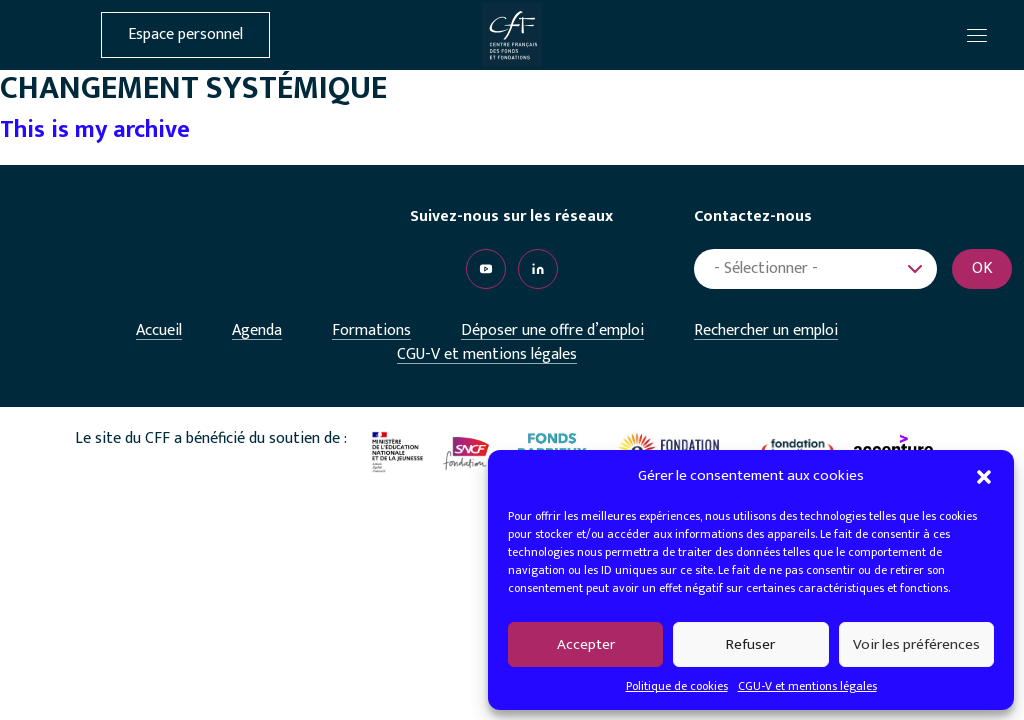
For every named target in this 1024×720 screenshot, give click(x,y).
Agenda (257, 330)
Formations (371, 330)
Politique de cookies (677, 686)
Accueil (159, 330)
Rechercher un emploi (766, 330)
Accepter (586, 644)
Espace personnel (185, 35)
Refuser (750, 644)
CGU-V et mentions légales (807, 686)
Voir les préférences (916, 644)
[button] (984, 476)
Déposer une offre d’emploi (552, 330)
